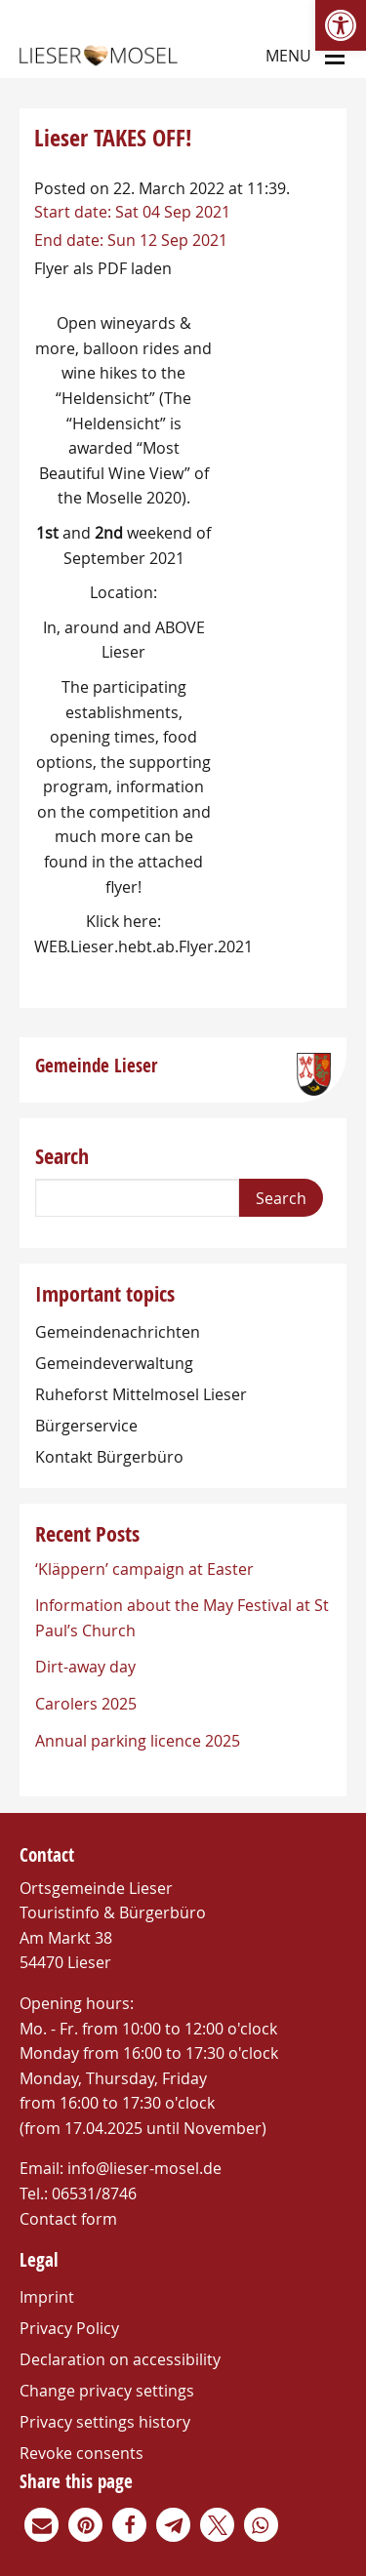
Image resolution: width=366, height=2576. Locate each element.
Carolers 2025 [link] (86, 1703)
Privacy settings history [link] (105, 2422)
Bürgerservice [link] (86, 1425)
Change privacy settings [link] (107, 2390)
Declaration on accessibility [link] (120, 2359)
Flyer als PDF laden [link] (103, 268)
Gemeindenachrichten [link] (117, 1332)
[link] (340, 25)
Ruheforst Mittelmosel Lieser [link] (141, 1394)
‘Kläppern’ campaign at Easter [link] (144, 1569)
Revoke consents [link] (81, 2453)
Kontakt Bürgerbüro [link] (109, 1457)
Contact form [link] (68, 2219)
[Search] (137, 1198)
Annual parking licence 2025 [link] (137, 1740)
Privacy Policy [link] (69, 2328)
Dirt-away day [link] (85, 1666)
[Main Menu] (335, 54)
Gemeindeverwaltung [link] (114, 1363)
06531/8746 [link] (94, 2193)
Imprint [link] (47, 2297)
